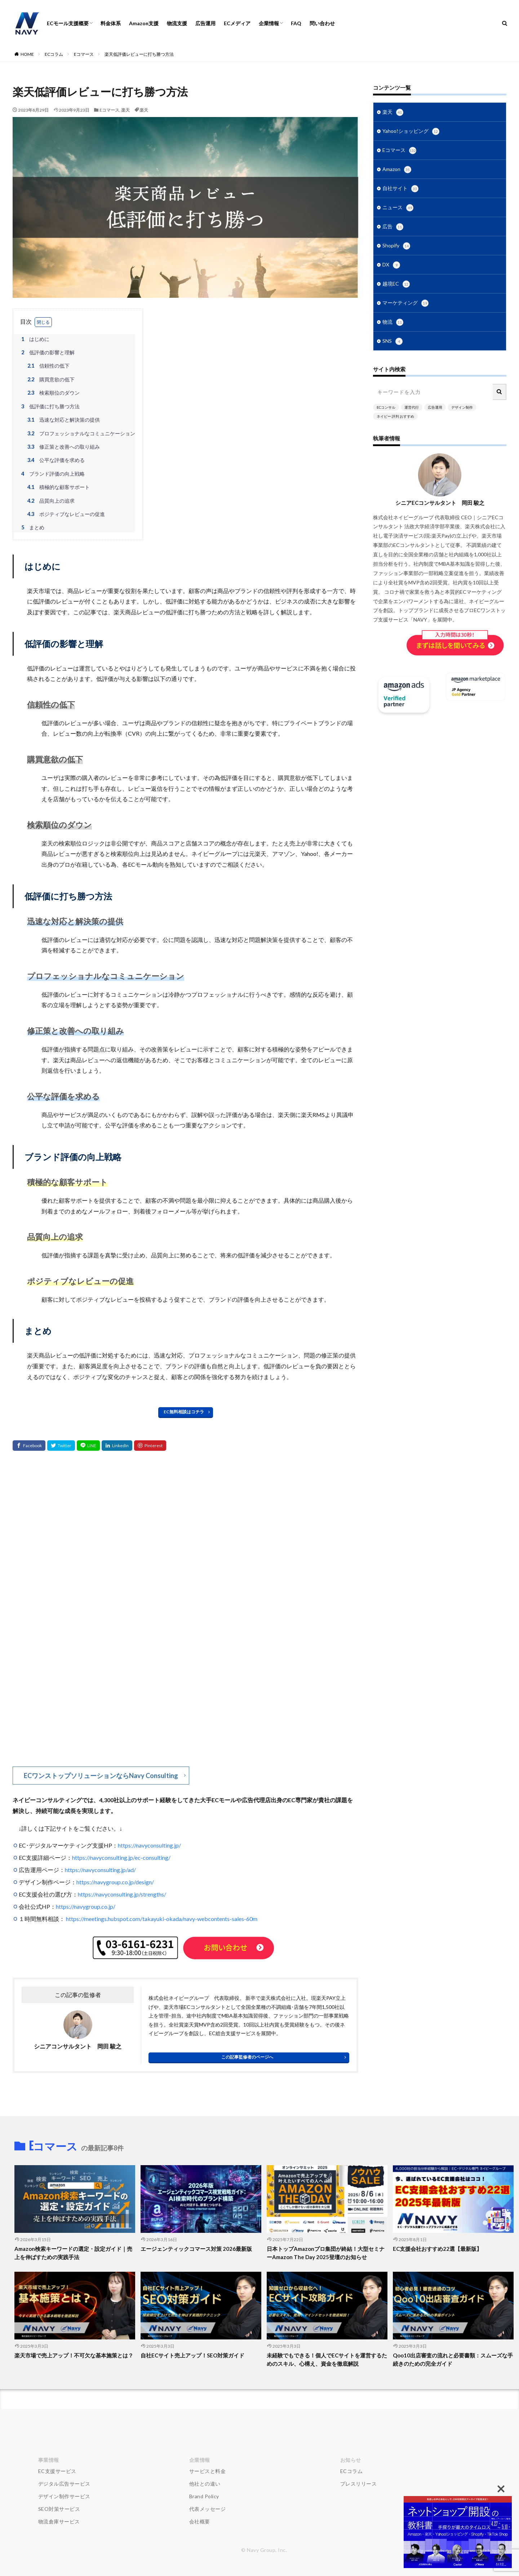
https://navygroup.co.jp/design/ (115, 1882)
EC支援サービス (57, 2471)
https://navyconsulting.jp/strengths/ (122, 1894)
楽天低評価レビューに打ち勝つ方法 (139, 54)
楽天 (125, 110)
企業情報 (269, 23)
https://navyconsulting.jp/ (149, 1845)
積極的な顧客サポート (57, 487)
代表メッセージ (207, 2509)
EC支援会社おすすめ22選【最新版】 (437, 2248)
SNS (392, 341)
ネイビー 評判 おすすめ (395, 416)
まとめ (31, 527)
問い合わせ (322, 23)
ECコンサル (386, 407)
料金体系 (111, 23)
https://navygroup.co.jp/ (85, 1906)
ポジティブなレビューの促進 (65, 514)
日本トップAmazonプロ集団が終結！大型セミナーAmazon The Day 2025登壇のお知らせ (326, 2252)
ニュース (397, 207)
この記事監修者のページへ (247, 2057)
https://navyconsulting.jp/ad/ (100, 1869)
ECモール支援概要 (68, 23)
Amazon (396, 169)
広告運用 (205, 23)
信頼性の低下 (47, 366)
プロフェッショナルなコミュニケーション (80, 433)
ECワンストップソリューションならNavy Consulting (101, 1776)
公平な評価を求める (55, 460)
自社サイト (400, 188)
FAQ (296, 23)
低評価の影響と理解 (47, 352)
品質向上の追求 (50, 501)
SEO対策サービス (59, 2509)
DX (391, 265)
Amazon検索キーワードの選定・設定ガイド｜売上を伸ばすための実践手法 (73, 2252)
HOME (27, 54)
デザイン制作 (462, 407)
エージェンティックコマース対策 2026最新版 (196, 2248)
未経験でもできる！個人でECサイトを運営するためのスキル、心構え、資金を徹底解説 (327, 2359)
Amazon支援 (144, 23)
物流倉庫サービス (59, 2521)
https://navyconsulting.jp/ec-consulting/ (121, 1857)
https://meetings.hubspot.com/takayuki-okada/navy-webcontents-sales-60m (161, 1918)
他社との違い (205, 2484)
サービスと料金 (207, 2471)
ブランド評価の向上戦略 (52, 474)
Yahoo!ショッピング (410, 131)
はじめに (34, 339)
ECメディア (237, 23)
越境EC (396, 284)
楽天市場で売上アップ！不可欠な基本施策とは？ (73, 2355)
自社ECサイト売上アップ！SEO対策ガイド (192, 2355)
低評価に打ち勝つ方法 (49, 406)
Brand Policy (204, 2496)
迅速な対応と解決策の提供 (62, 420)
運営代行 (411, 407)
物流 (392, 322)
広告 (392, 226)
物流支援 (177, 23)
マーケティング (405, 303)
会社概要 (199, 2521)
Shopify (396, 246)
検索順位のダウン (52, 393)
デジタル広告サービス (64, 2484)
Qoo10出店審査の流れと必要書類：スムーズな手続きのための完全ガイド (453, 2359)
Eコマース (84, 54)
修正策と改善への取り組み (62, 447)
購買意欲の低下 (50, 379)
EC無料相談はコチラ (184, 1411)
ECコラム (54, 54)
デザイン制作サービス (64, 2496)
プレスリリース (358, 2484)
